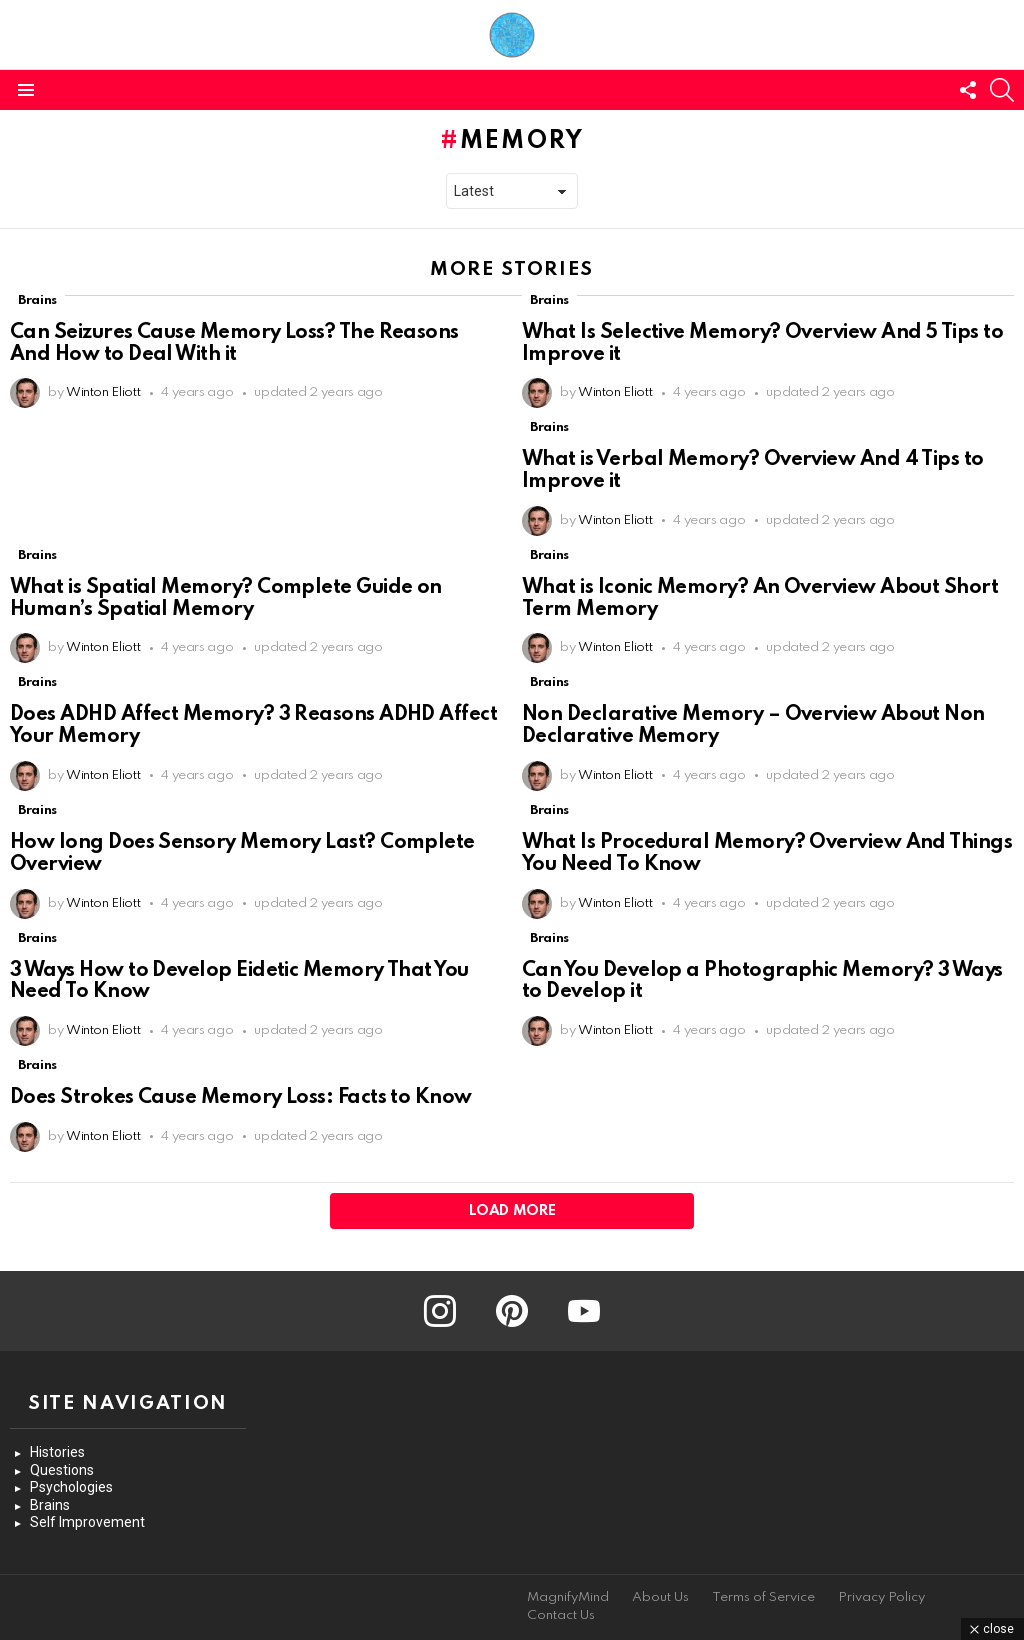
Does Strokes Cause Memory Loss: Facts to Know (241, 1098)
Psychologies (71, 1487)
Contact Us (561, 1615)
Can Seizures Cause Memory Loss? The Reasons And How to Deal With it (234, 344)
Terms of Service (763, 1597)
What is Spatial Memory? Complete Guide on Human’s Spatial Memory (226, 599)
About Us (660, 1597)
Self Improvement (87, 1522)
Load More (512, 1211)
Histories (57, 1452)
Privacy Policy (881, 1597)
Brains (37, 300)
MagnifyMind (568, 1597)
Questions (62, 1470)
